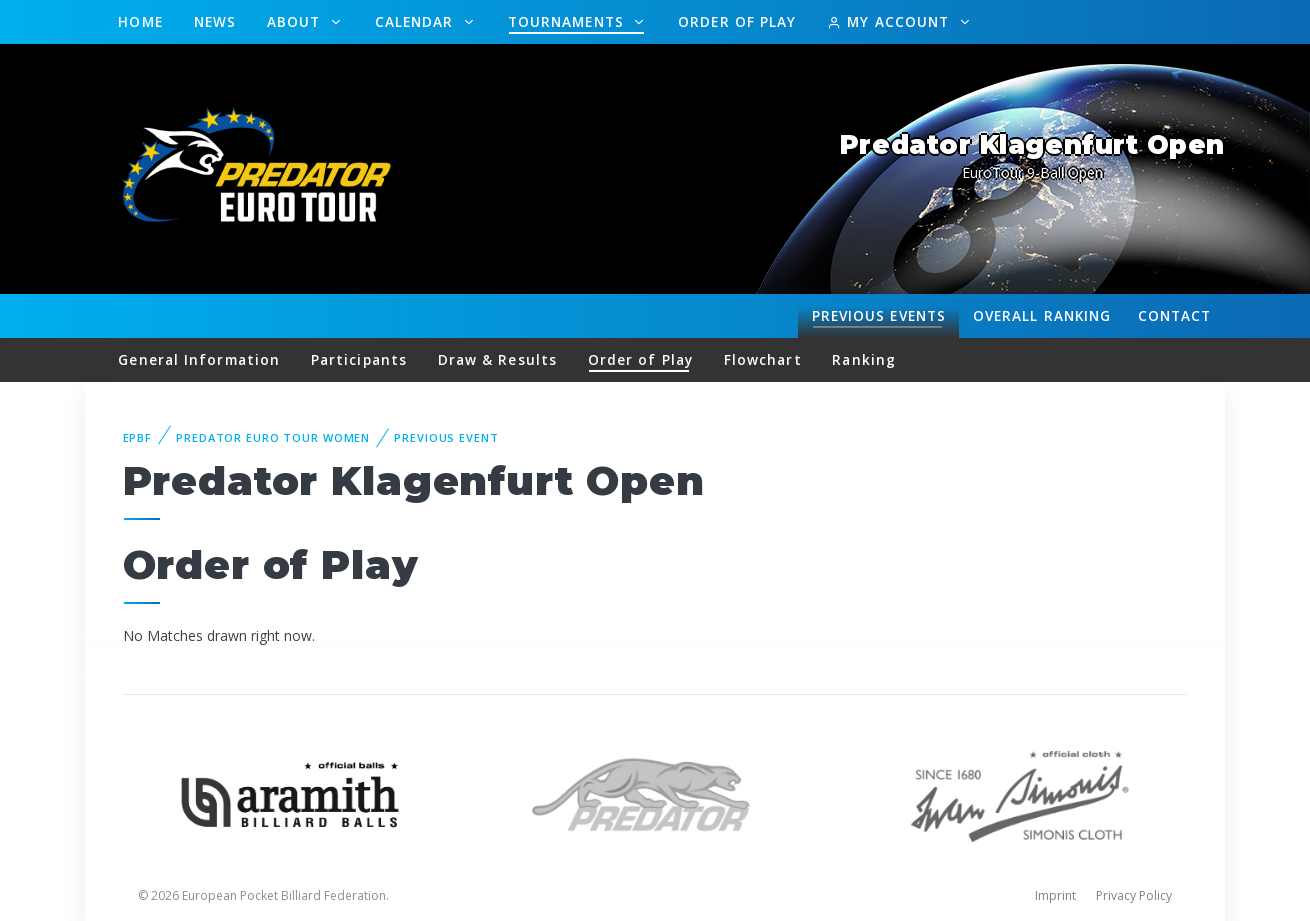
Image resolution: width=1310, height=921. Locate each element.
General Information (199, 359)
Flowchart (763, 359)
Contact (1175, 315)
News (215, 21)
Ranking (1042, 316)
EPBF (138, 437)
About (296, 21)
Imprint (1055, 895)
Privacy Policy (1134, 895)
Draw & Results (497, 359)
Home (140, 21)
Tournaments (568, 21)
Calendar (417, 21)
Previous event (446, 437)
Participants (359, 359)
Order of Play (737, 21)
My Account (890, 21)
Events (879, 316)
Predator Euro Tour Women (273, 437)
